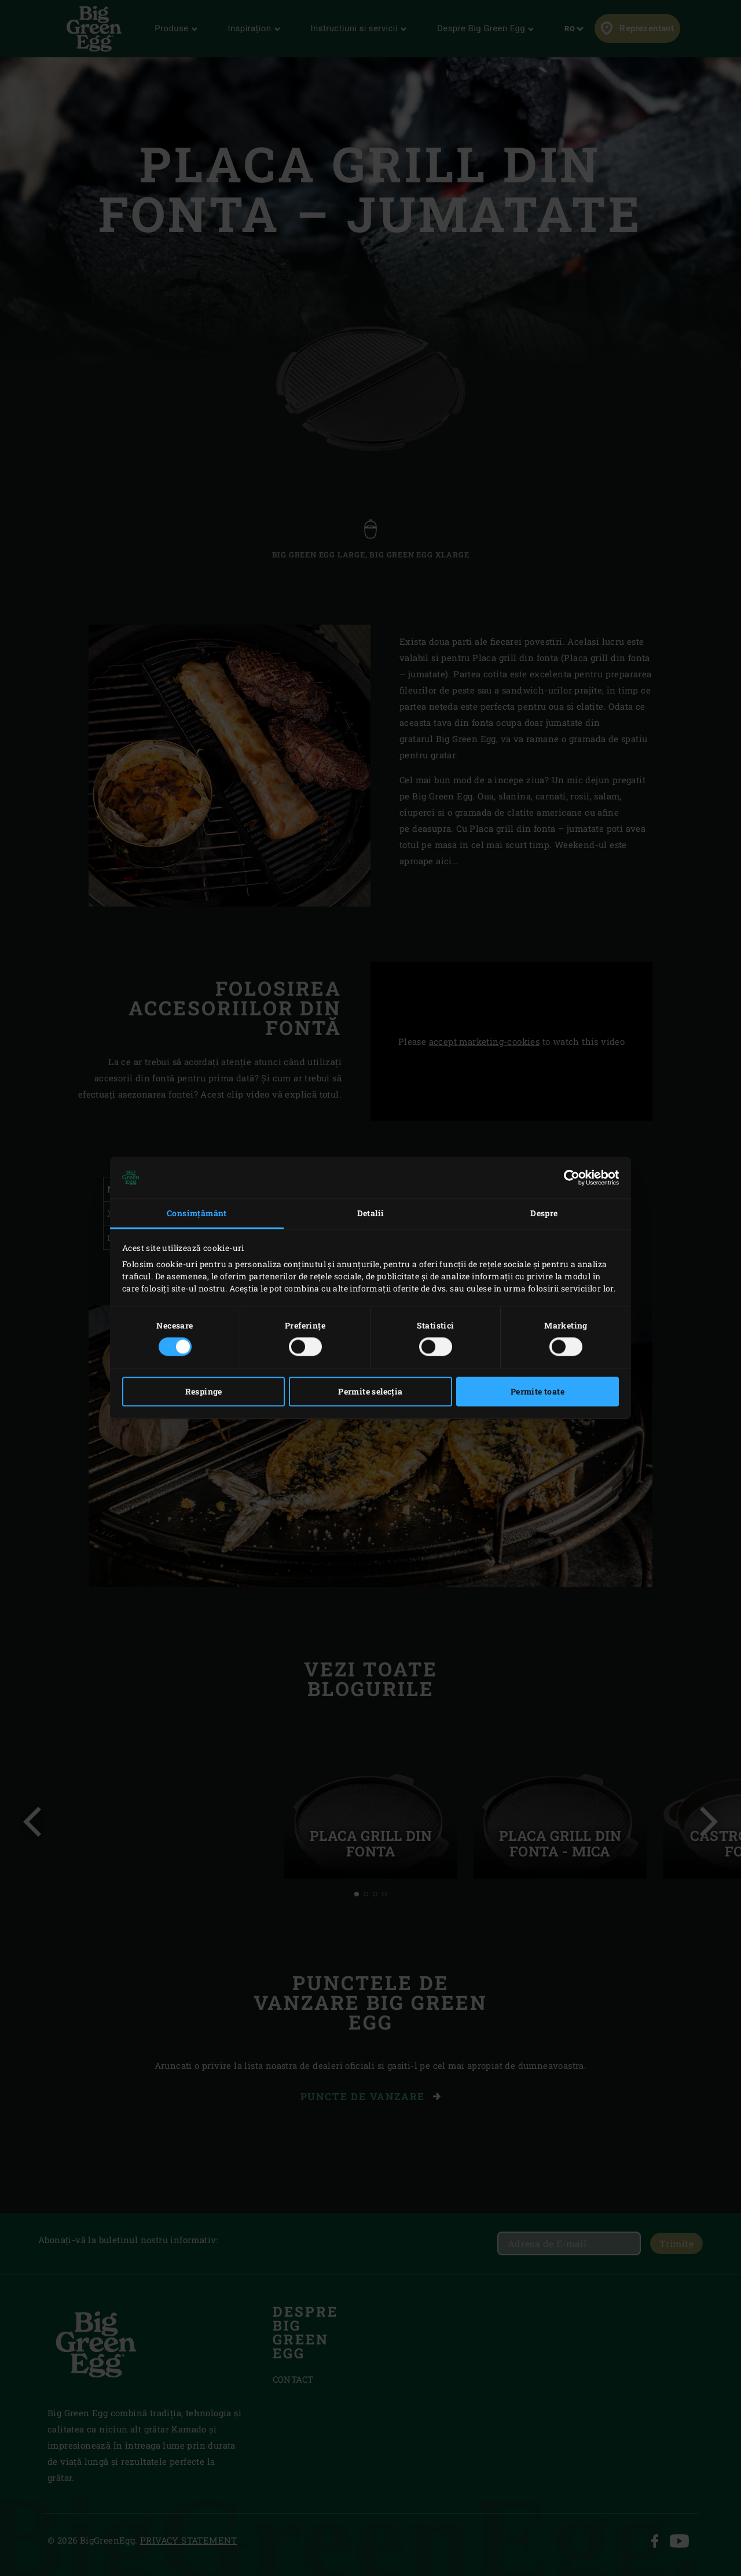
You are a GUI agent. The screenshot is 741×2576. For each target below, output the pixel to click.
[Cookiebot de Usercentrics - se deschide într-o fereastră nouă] (568, 1177)
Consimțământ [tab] (197, 1213)
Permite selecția (370, 1391)
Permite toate (537, 1391)
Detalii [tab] (370, 1213)
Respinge (203, 1391)
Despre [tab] (543, 1213)
